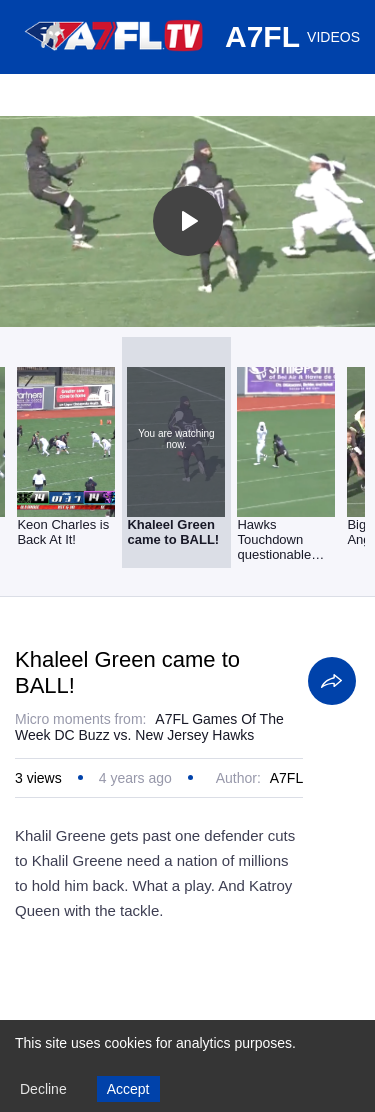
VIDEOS (333, 37)
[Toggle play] (188, 221)
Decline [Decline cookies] (43, 1089)
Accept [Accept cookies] (128, 1089)
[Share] (332, 681)
